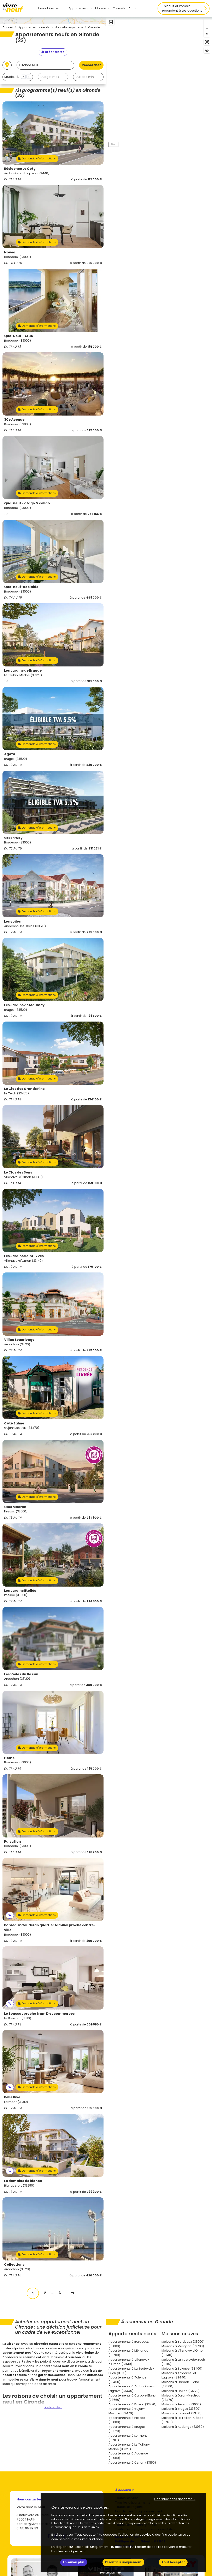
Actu (132, 8)
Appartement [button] (79, 8)
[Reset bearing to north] (207, 34)
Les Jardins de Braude (23, 670)
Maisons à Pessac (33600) (181, 2404)
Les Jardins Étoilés (20, 1590)
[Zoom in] (207, 22)
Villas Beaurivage (19, 1339)
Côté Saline (14, 1423)
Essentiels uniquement (123, 2562)
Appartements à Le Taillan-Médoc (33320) (129, 2446)
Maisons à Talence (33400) (181, 2368)
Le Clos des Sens (18, 1172)
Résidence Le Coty (20, 168)
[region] (159, 83)
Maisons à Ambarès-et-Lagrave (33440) (179, 2375)
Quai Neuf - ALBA (18, 336)
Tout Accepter (173, 2562)
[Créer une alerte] (53, 52)
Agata (9, 754)
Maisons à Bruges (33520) (181, 2409)
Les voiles (12, 921)
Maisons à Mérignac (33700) (182, 2346)
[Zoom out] (207, 28)
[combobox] (17, 77)
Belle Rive (12, 2097)
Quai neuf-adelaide (21, 586)
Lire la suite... (53, 2407)
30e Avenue (14, 419)
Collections (14, 2264)
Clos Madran (15, 1507)
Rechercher (91, 65)
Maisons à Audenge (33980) (182, 2427)
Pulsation (12, 1841)
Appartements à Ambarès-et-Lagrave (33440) (131, 2388)
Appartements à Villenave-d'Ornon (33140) (128, 2362)
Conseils (119, 8)
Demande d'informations (37, 158)
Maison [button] (101, 8)
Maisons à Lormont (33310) (181, 2413)
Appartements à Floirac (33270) (132, 2404)
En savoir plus (73, 2562)
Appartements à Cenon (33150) (132, 2462)
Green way (13, 837)
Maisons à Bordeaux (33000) (183, 2342)
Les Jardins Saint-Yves (24, 1256)
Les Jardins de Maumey (24, 1005)
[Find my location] (207, 50)
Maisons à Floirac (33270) (180, 2391)
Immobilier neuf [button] (50, 8)
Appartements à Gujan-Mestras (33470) (126, 2411)
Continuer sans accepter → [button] (174, 2499)
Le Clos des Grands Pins (24, 1088)
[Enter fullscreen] (207, 42)
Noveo (9, 252)
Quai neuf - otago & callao (27, 503)
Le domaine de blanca (23, 2180)
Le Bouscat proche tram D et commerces (39, 2013)
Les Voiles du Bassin (21, 1674)
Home (9, 1757)
